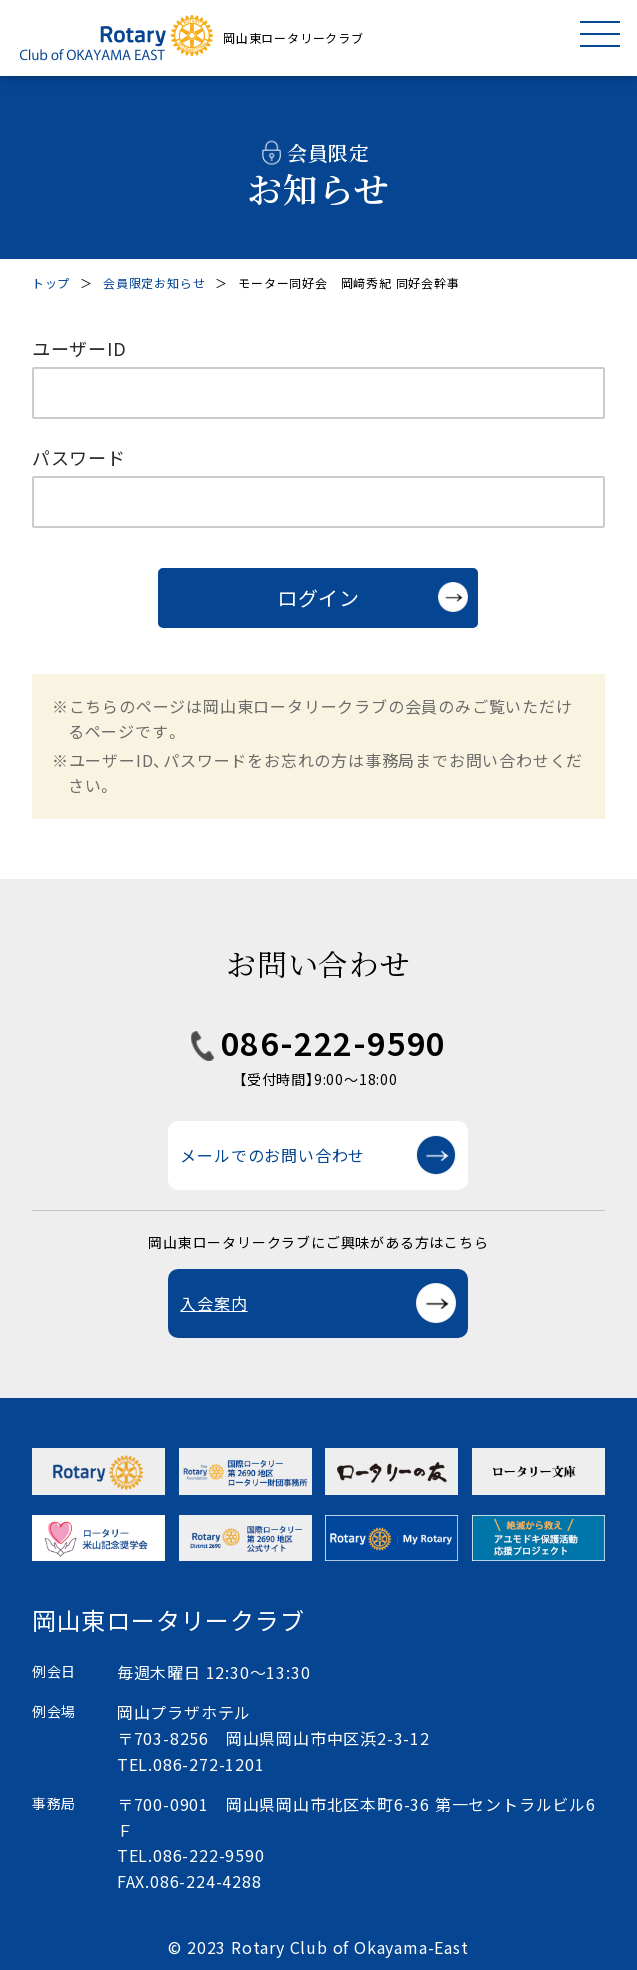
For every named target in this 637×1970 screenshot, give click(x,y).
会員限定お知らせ (154, 282)
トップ (51, 282)
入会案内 (213, 1303)
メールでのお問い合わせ (272, 1155)
